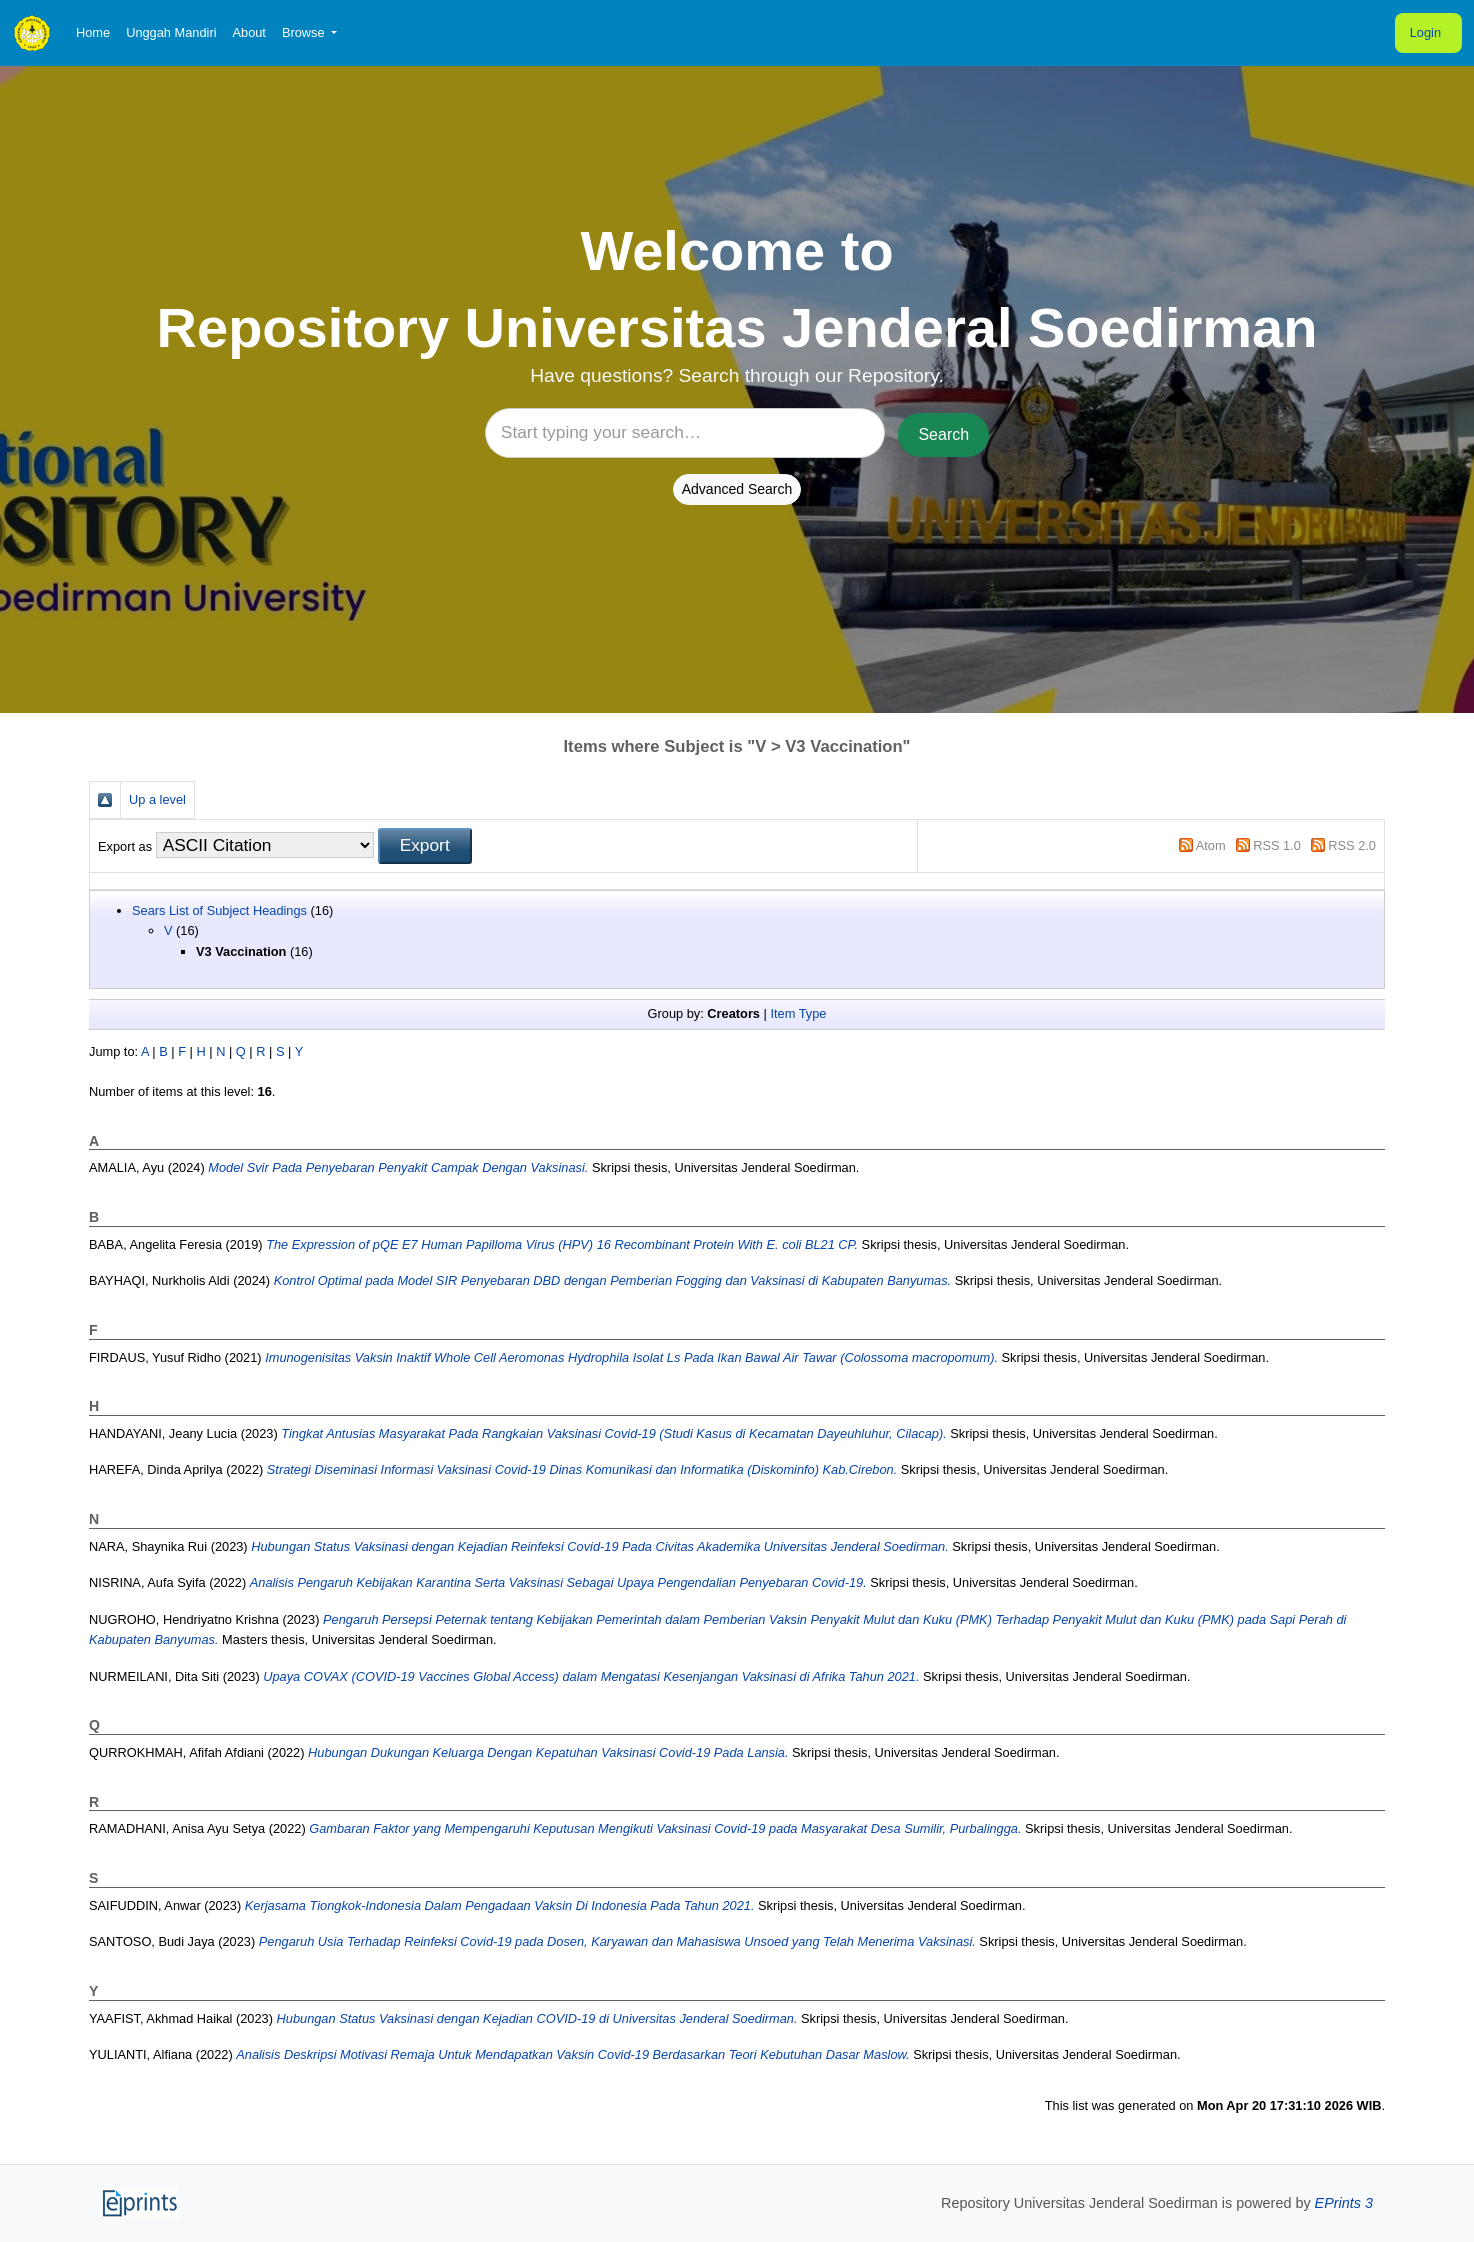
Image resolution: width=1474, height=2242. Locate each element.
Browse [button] (305, 32)
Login (1425, 32)
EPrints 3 (1344, 2203)
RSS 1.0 (1277, 845)
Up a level (157, 799)
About (248, 32)
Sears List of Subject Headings (219, 910)
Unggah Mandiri (171, 32)
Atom (1211, 845)
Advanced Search (737, 489)
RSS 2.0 (1352, 845)
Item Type (798, 1013)
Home (93, 32)
